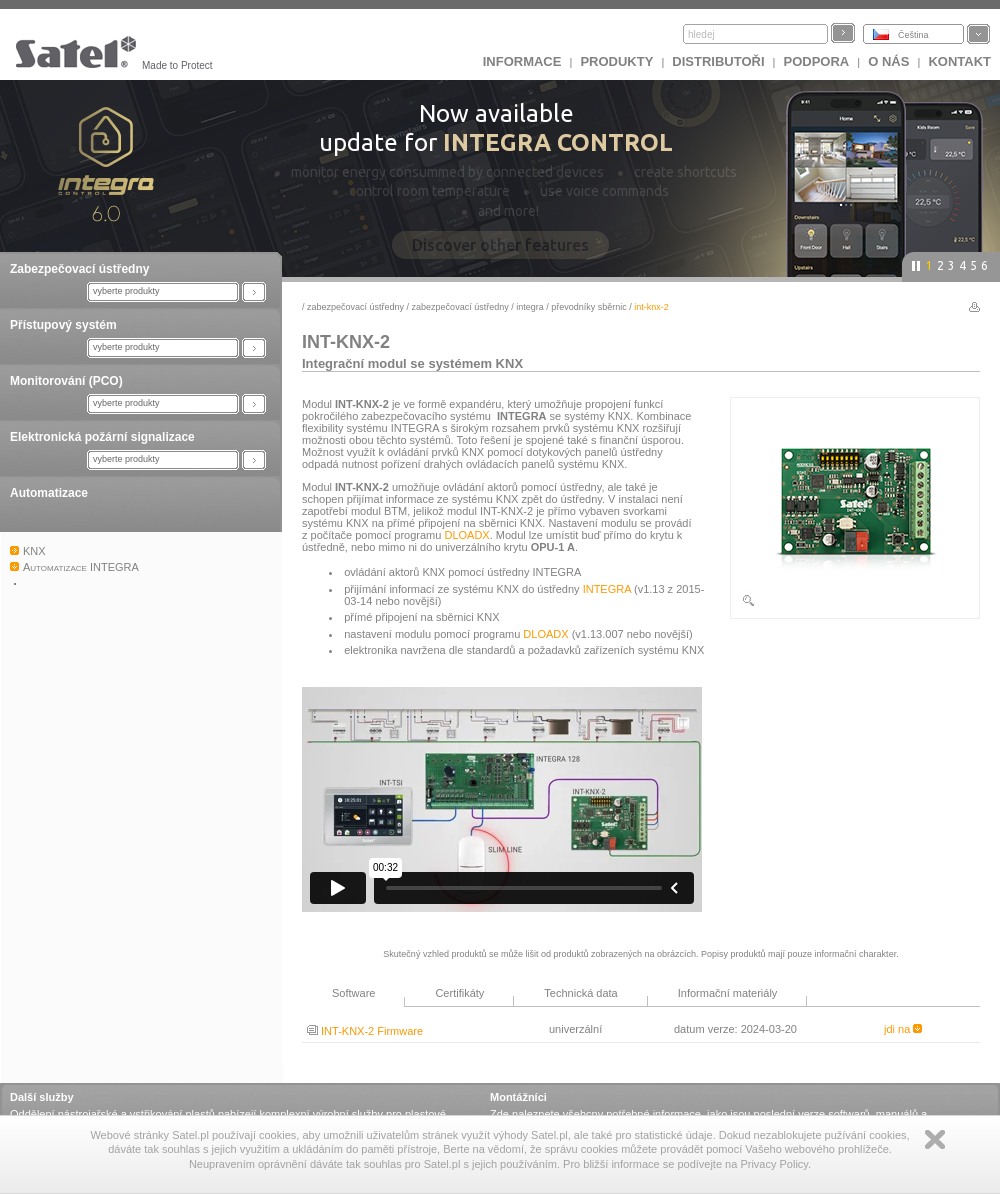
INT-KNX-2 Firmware (365, 1031)
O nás (888, 61)
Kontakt (959, 61)
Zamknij (935, 1139)
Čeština (913, 35)
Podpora (817, 61)
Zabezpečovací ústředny (79, 269)
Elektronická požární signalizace (102, 437)
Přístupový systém (63, 325)
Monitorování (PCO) (66, 381)
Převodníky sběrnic (589, 307)
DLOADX (466, 535)
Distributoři (718, 61)
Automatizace (49, 493)
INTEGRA (530, 307)
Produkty (616, 61)
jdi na (903, 1029)
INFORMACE (522, 61)
